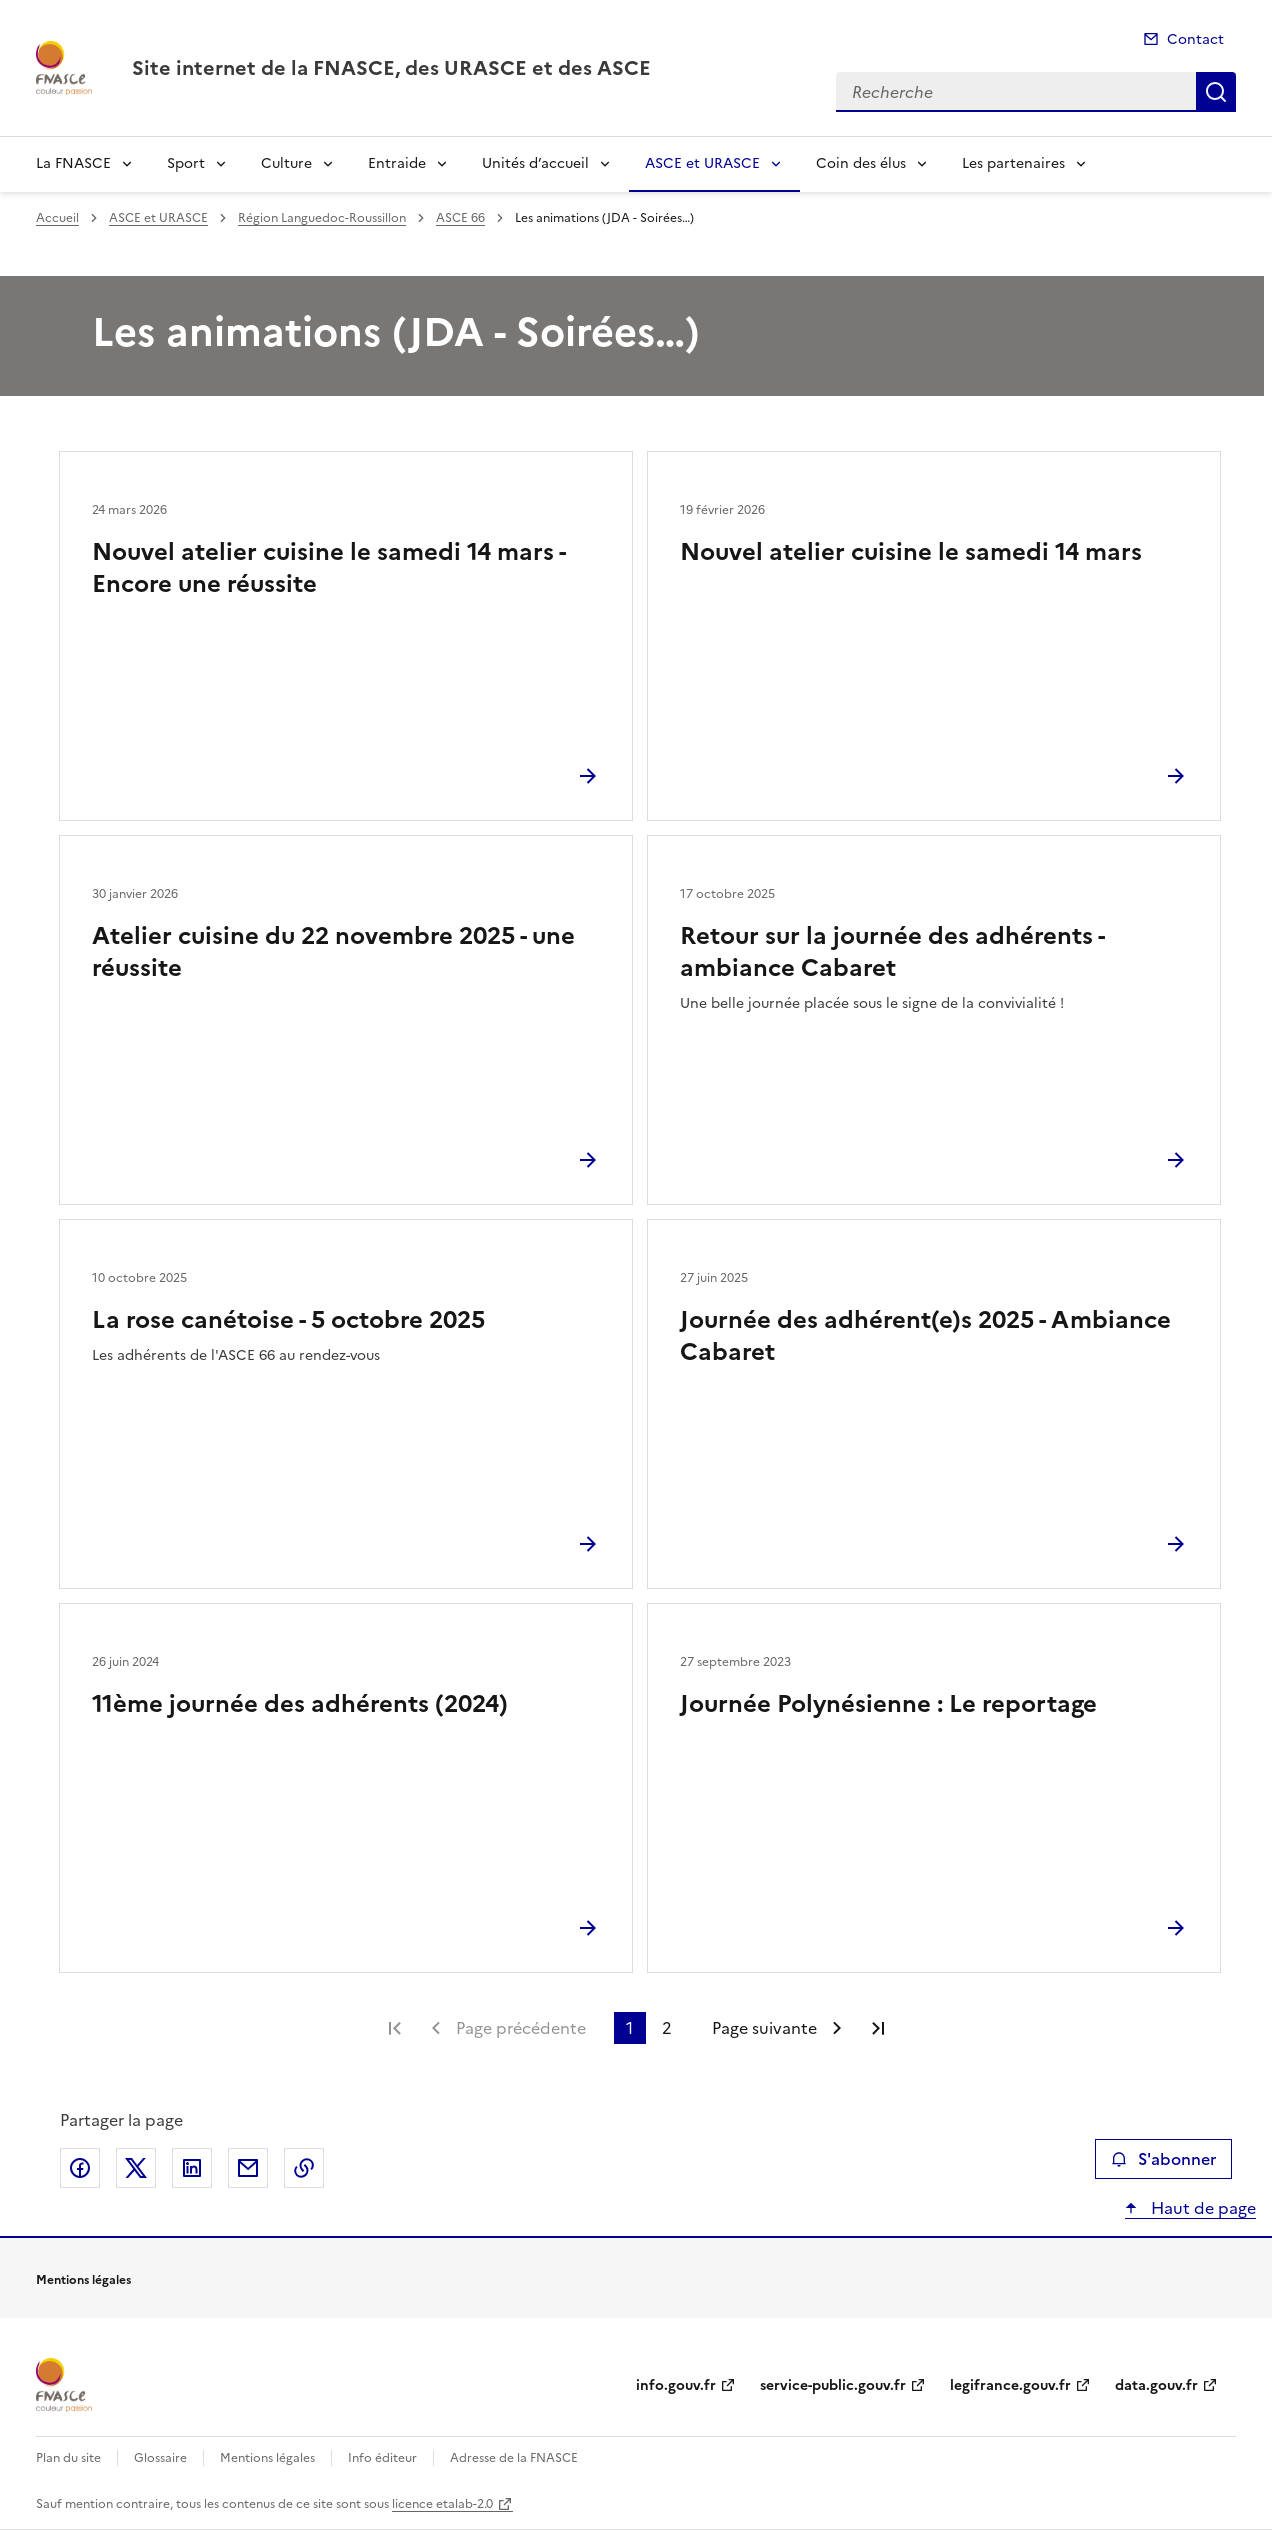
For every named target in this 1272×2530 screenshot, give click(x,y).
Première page (395, 2028)
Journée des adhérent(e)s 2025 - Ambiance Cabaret (925, 1336)
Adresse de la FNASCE (514, 2458)
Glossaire (160, 2458)
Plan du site (68, 2458)
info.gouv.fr (676, 2385)
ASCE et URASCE (702, 163)
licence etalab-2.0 (442, 2504)
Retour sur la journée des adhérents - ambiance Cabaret (892, 952)
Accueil (57, 218)
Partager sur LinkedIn (192, 2168)
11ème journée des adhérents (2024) (300, 1704)
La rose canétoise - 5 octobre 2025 (288, 1320)
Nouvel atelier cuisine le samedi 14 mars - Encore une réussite (328, 568)
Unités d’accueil (535, 163)
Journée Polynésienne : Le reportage (888, 1704)
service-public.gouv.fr (833, 2385)
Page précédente (521, 2028)
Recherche (1216, 92)
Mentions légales (267, 2458)
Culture (286, 163)
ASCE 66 (460, 218)
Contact (1195, 39)
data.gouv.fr (1156, 2385)
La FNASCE (73, 163)
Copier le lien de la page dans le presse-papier (304, 2168)
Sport (186, 163)
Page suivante (764, 2028)
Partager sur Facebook (80, 2168)
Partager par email (248, 2168)
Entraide (397, 163)
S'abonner (1163, 2159)
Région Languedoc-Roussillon (322, 218)
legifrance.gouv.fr (1010, 2385)
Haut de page (1201, 2208)
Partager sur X (136, 2168)
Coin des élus (861, 163)
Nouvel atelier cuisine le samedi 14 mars (911, 552)
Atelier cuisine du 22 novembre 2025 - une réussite (333, 952)
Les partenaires (1013, 163)
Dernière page (878, 2028)
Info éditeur (382, 2458)
